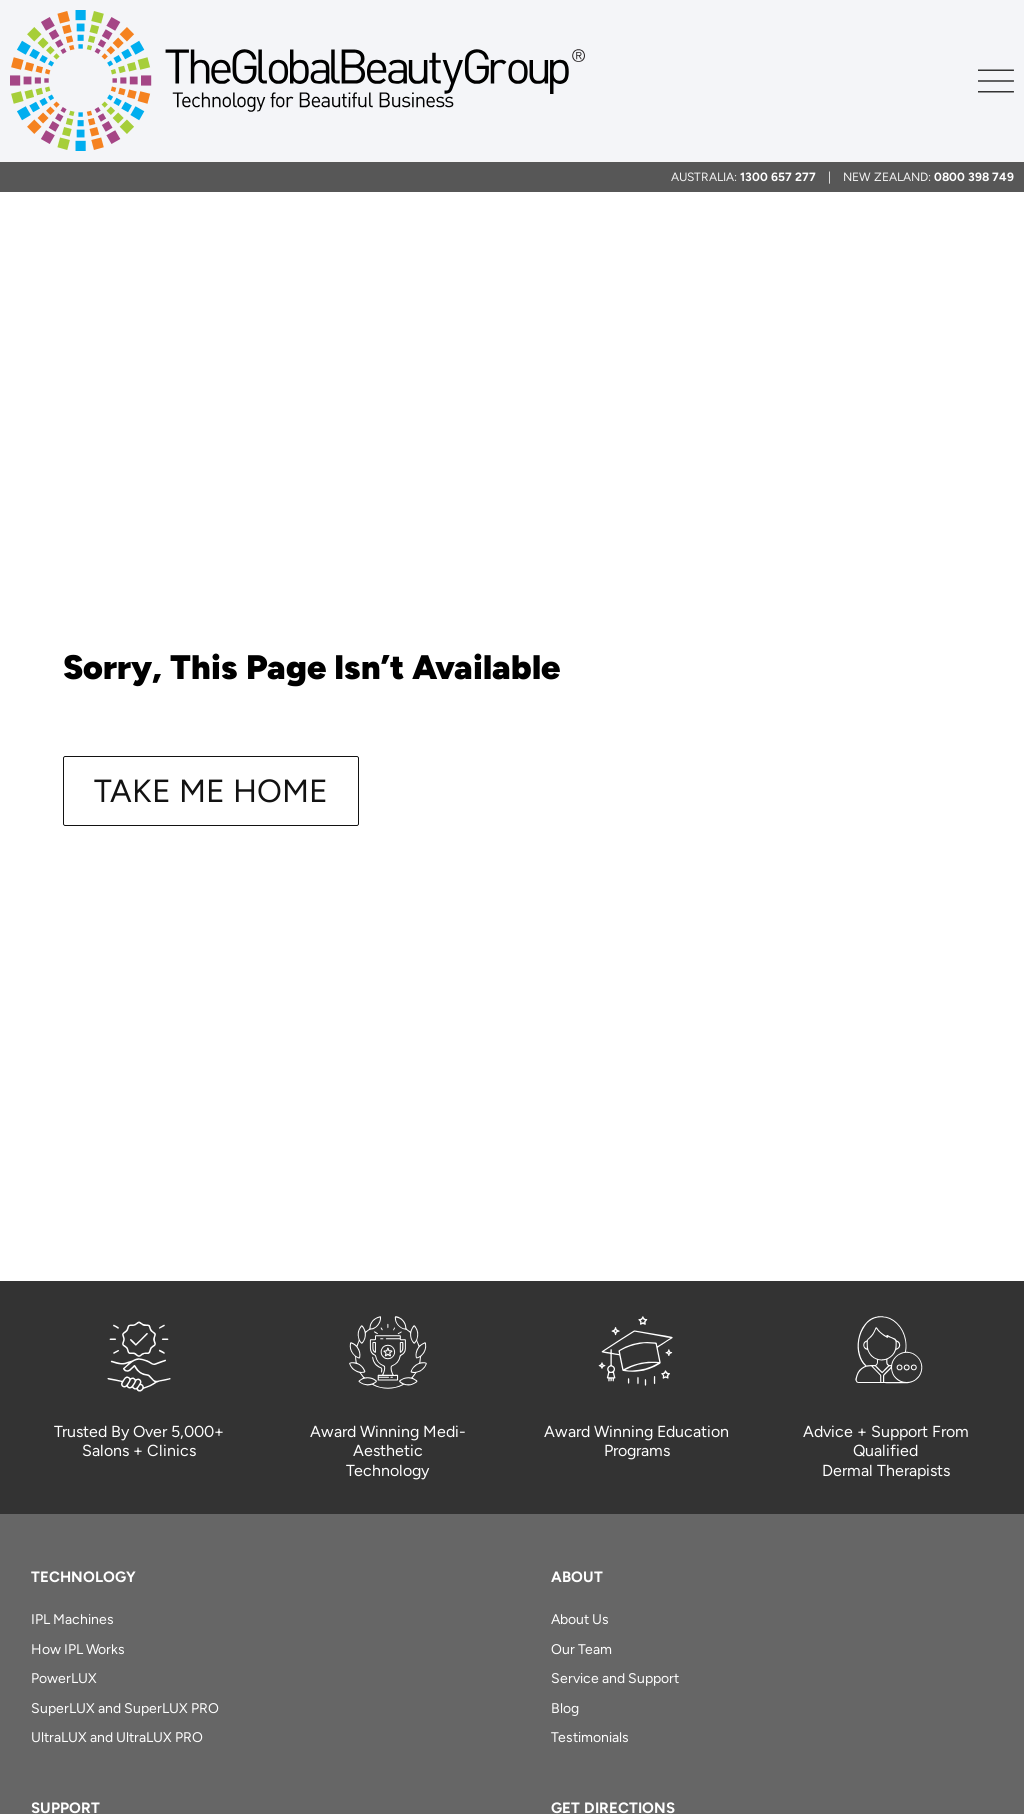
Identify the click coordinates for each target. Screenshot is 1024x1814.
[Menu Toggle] (996, 81)
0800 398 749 (974, 177)
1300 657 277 (778, 177)
